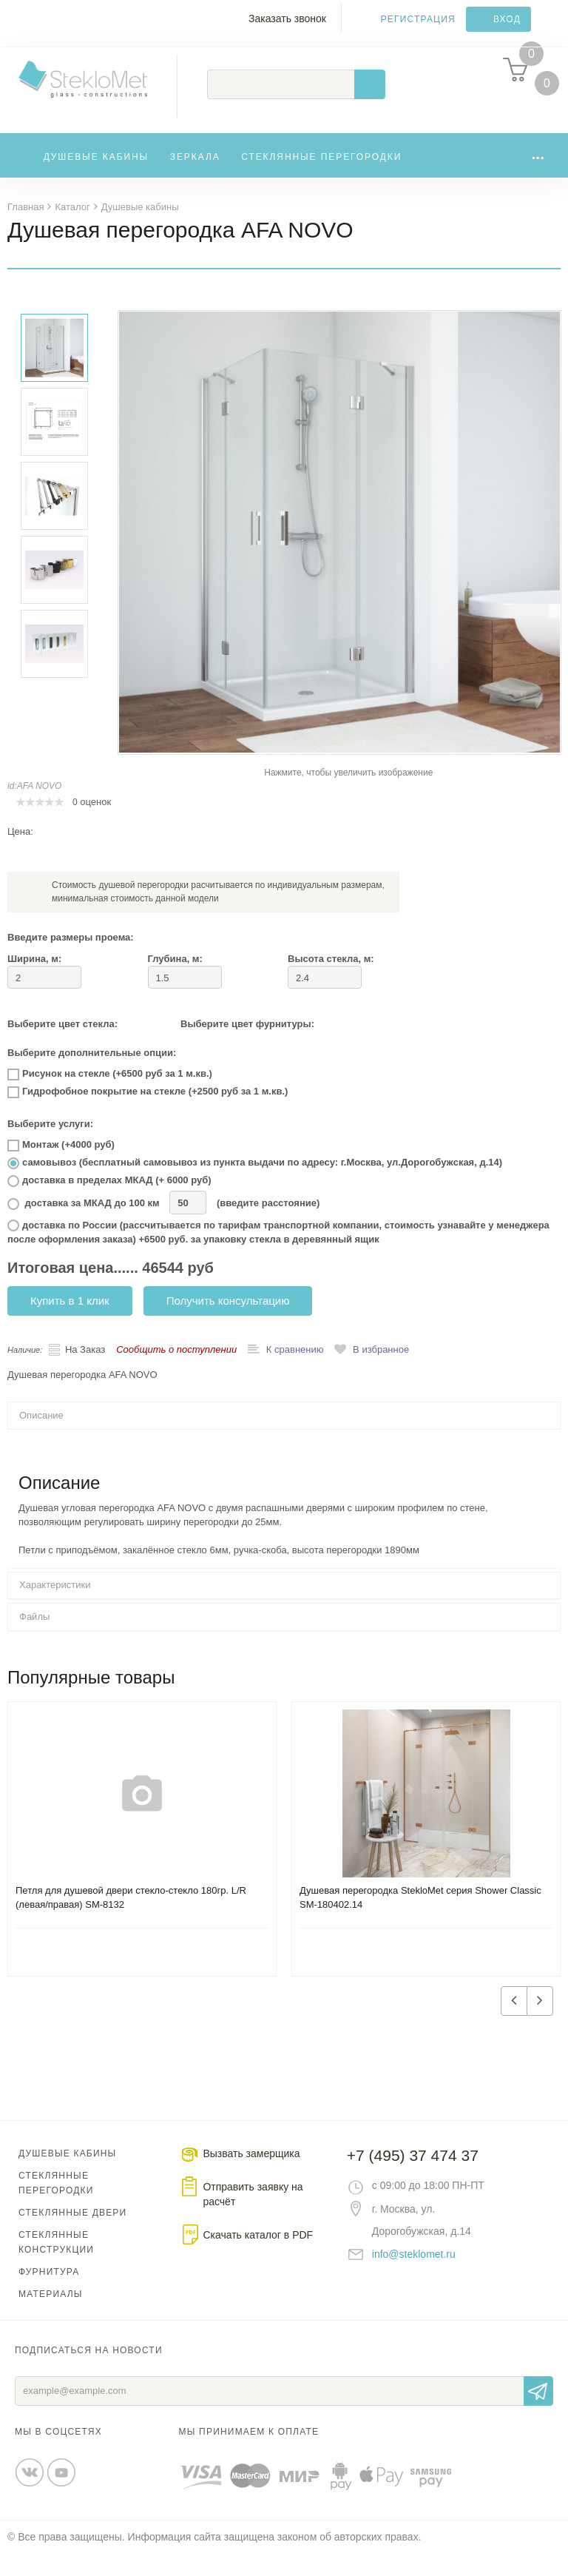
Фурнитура (48, 2294)
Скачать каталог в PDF (258, 2257)
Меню (19, 27)
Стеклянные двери (72, 2235)
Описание (41, 1437)
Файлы (34, 1638)
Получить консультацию (228, 1322)
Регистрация (418, 19)
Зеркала (195, 179)
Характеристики (54, 1606)
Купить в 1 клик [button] (69, 1322)
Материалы (50, 2316)
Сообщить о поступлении (176, 1371)
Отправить (538, 2413)
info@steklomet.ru (414, 2276)
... (537, 175)
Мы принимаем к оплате (249, 2454)
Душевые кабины (96, 179)
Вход (507, 19)
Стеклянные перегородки (321, 179)
